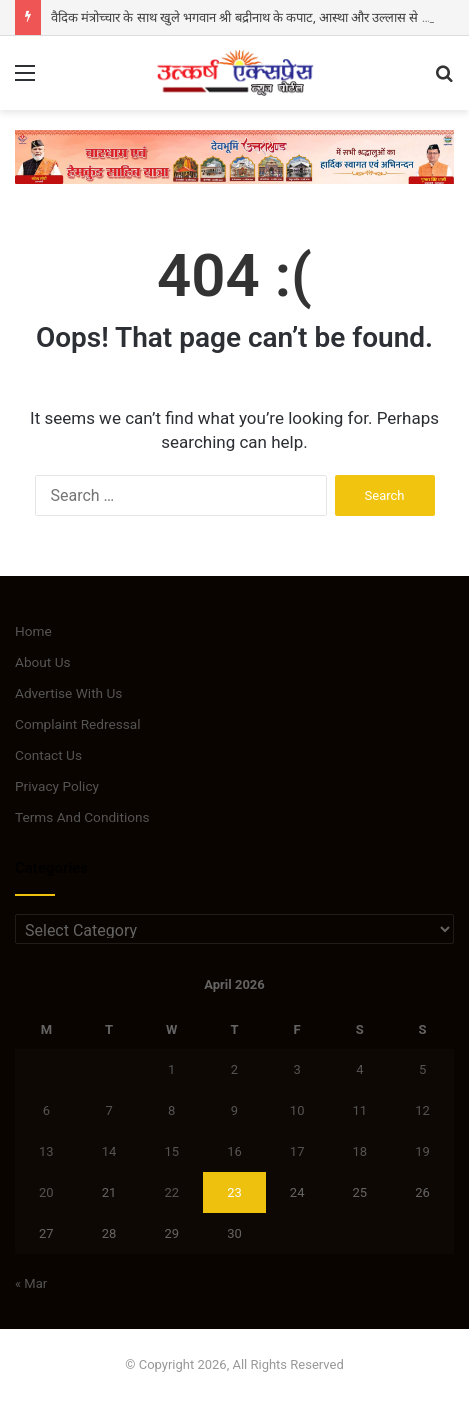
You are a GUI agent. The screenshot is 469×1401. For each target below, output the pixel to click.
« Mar (31, 1283)
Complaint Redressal (78, 724)
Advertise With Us (68, 693)
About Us (43, 662)
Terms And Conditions (82, 817)
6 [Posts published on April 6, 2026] (46, 1110)
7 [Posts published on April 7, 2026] (108, 1110)
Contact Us (48, 755)
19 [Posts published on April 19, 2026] (422, 1151)
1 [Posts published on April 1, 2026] (171, 1069)
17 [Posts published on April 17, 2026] (297, 1151)
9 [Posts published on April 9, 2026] (234, 1110)
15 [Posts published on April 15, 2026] (171, 1151)
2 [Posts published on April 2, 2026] (234, 1069)
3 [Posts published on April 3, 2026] (297, 1069)
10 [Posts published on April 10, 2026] (297, 1110)
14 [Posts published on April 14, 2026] (109, 1151)
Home (33, 631)
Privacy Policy (57, 786)
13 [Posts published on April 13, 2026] (46, 1151)
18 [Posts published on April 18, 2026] (360, 1151)
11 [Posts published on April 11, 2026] (360, 1110)
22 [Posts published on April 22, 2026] (171, 1192)
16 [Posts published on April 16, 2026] (234, 1151)
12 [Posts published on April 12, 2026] (422, 1110)
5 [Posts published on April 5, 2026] (422, 1069)
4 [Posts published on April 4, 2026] (359, 1069)
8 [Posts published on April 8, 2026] (171, 1110)
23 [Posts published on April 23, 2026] (234, 1192)
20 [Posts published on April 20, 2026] (46, 1192)
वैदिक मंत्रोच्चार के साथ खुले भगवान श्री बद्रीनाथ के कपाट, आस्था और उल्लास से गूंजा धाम (257, 17)
